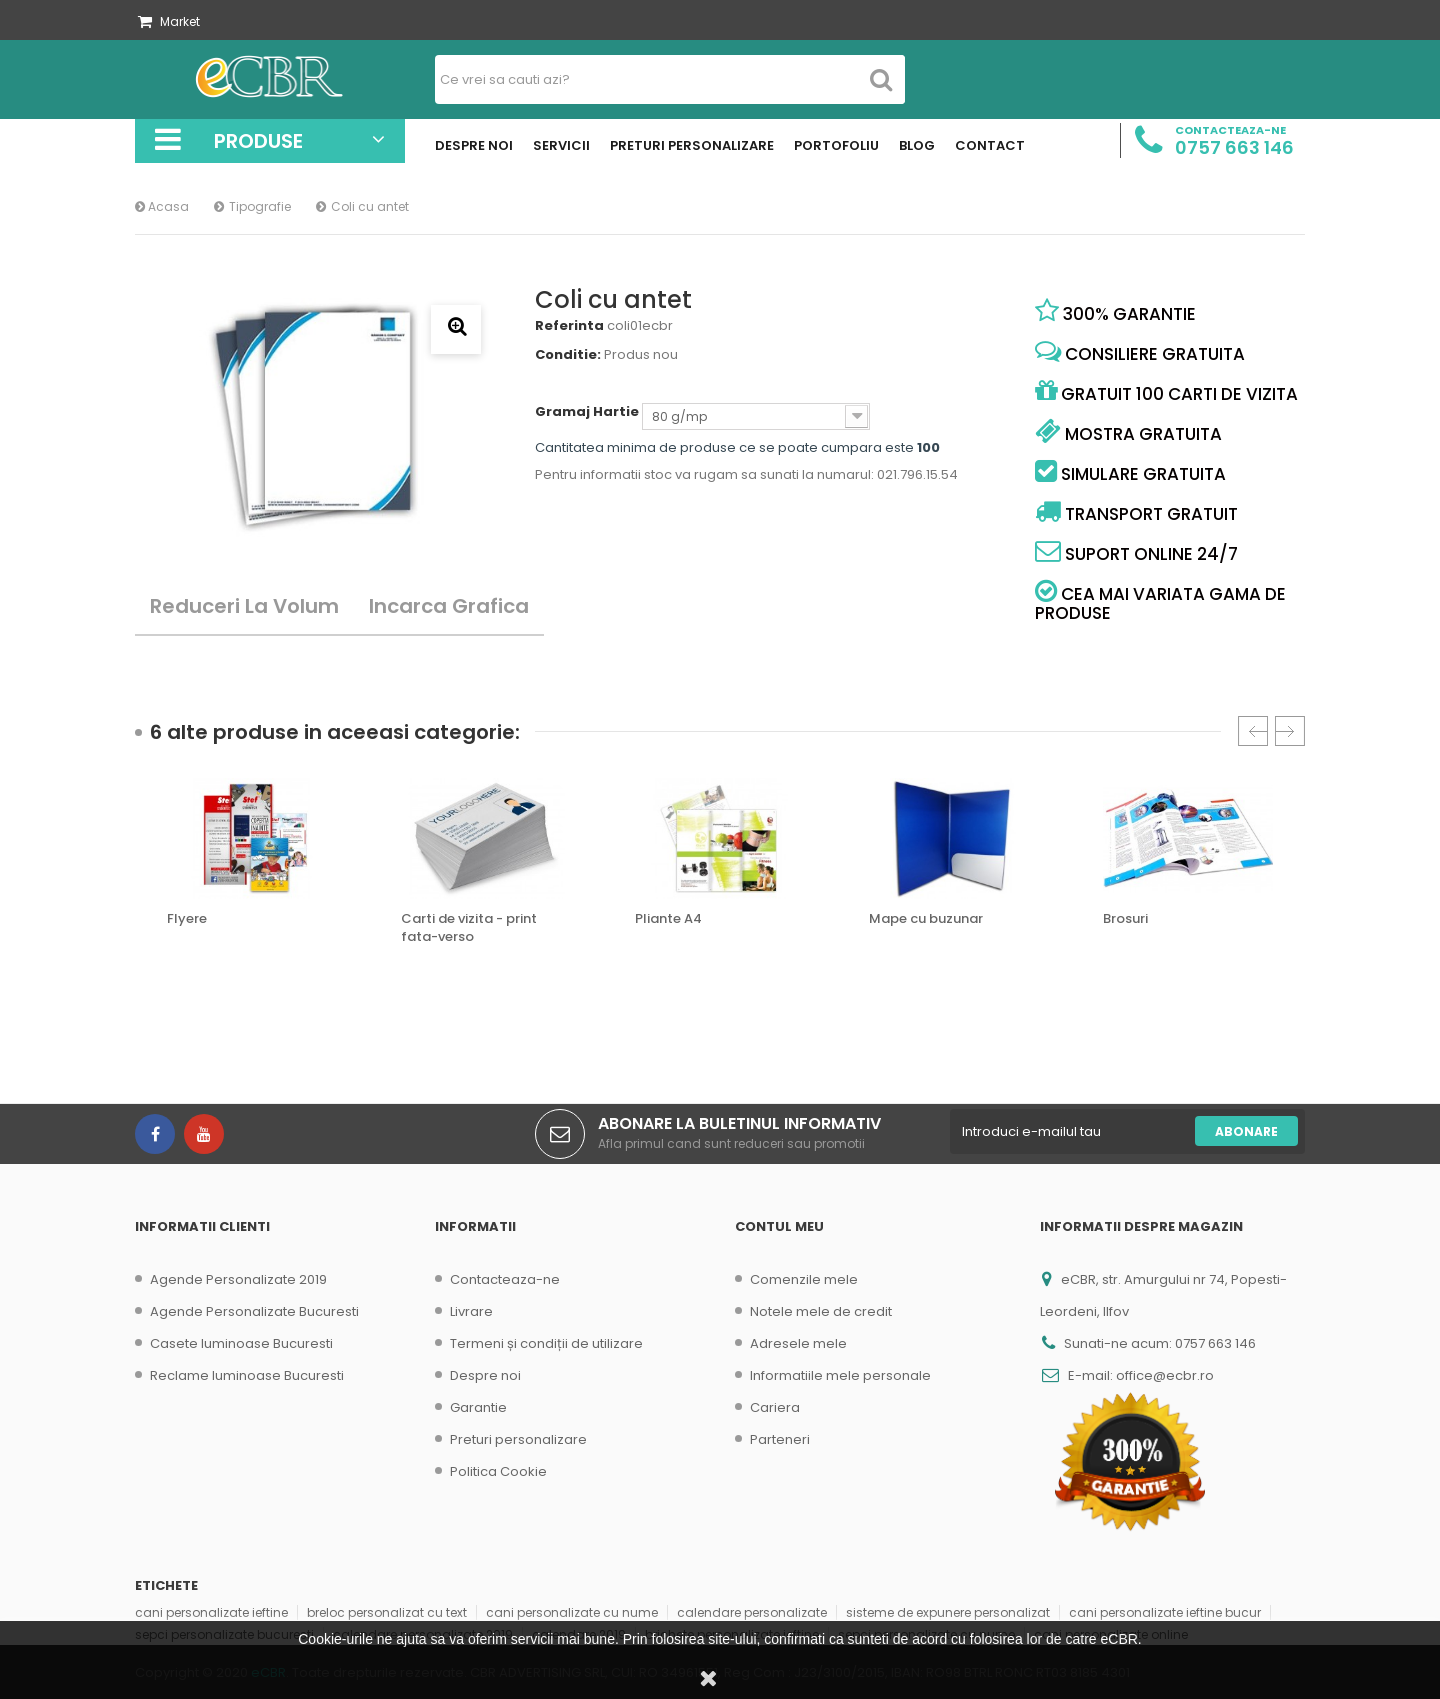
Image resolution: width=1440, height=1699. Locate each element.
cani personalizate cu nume (572, 1612)
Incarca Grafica (449, 606)
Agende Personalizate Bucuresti (254, 1311)
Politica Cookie (498, 1471)
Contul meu (779, 1226)
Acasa (162, 206)
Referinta (569, 326)
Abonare (1246, 1131)
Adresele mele (798, 1343)
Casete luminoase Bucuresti (241, 1343)
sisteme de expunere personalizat (948, 1612)
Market (169, 21)
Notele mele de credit (821, 1311)
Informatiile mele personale (840, 1375)
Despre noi (485, 1375)
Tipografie (260, 206)
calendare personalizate (752, 1612)
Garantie (478, 1407)
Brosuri (1125, 919)
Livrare (471, 1311)
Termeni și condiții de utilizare (546, 1343)
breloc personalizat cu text (387, 1612)
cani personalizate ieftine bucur (1165, 1612)
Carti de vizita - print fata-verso (469, 928)
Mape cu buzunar (926, 919)
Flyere (187, 919)
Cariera (775, 1407)
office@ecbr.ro (1165, 1375)
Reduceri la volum (244, 606)
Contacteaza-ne (505, 1279)
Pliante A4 (668, 919)
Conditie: (568, 355)
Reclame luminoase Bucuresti (247, 1375)
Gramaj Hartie (588, 412)
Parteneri (780, 1439)
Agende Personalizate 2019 (238, 1279)
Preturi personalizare (518, 1439)
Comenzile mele (804, 1279)
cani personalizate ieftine (211, 1612)
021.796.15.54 (917, 474)
